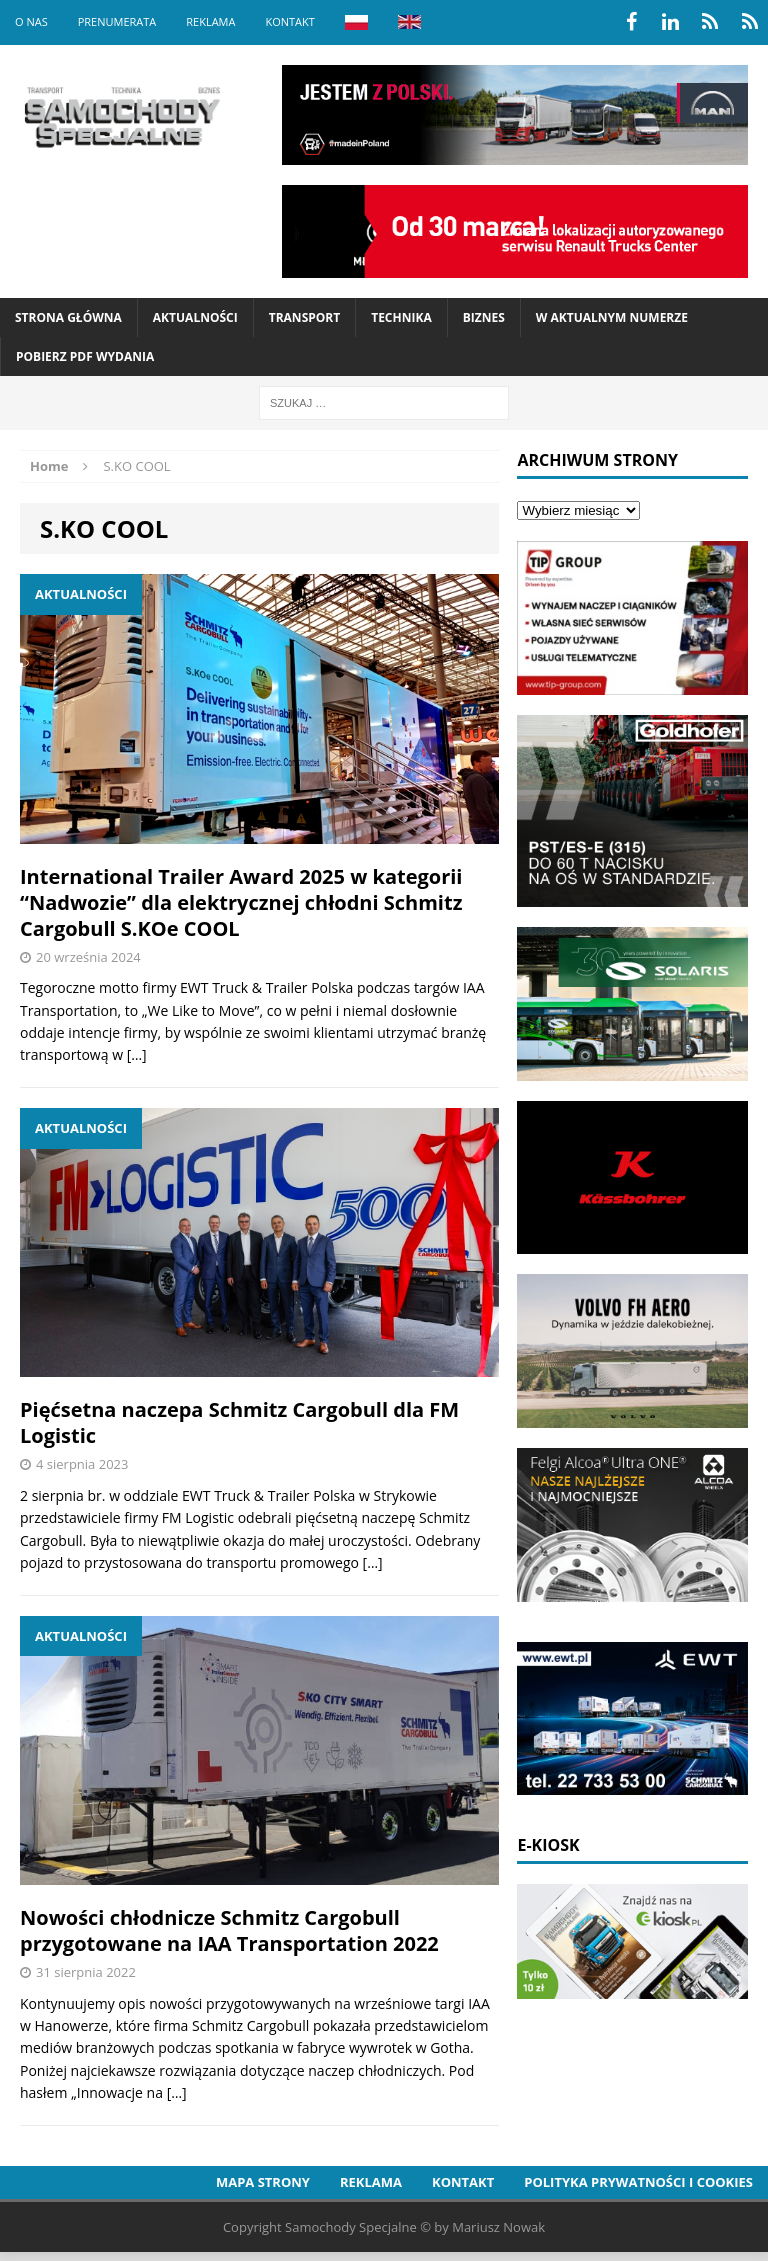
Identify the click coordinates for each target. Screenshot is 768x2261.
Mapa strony (263, 2182)
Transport (304, 317)
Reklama (210, 21)
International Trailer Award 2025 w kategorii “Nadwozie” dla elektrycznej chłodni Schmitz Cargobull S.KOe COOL (241, 902)
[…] (137, 1054)
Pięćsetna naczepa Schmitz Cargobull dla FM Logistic (239, 1422)
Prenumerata (117, 21)
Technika (401, 317)
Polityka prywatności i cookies (638, 2182)
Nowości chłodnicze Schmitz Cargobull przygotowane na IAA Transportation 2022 (229, 1930)
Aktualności (195, 317)
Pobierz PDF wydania (85, 356)
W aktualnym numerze (612, 317)
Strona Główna (68, 317)
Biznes (484, 317)
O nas (31, 21)
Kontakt (289, 21)
